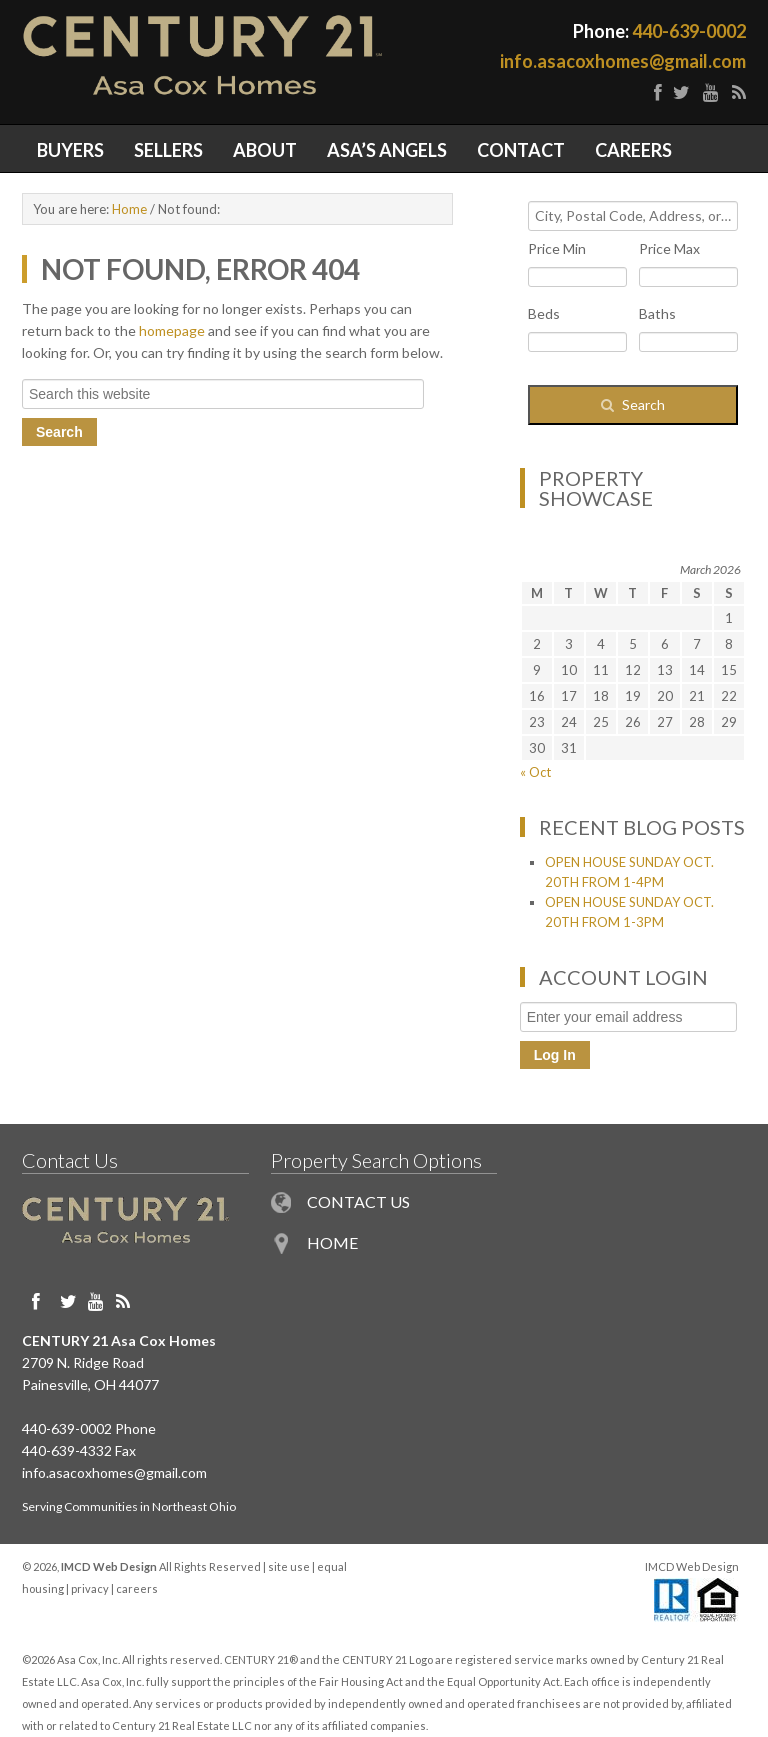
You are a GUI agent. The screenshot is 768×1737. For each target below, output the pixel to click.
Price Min (557, 248)
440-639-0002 (689, 31)
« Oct (535, 772)
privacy (90, 1588)
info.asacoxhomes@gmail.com (623, 61)
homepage (172, 330)
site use (289, 1566)
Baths (657, 313)
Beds (544, 313)
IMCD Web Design (692, 1566)
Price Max (669, 248)
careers (137, 1588)
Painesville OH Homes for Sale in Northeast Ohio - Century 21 (203, 62)
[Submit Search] (633, 405)
